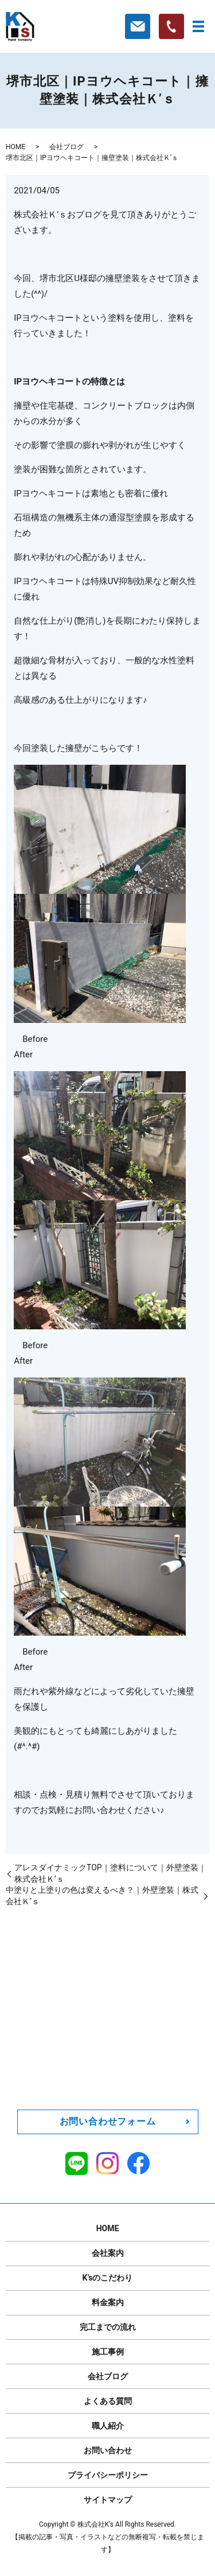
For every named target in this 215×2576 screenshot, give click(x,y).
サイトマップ (108, 2499)
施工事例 (108, 2351)
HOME (15, 147)
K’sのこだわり (108, 2277)
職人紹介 (108, 2425)
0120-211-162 (119, 2046)
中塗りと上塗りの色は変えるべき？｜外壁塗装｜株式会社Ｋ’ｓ (102, 1895)
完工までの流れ (108, 2327)
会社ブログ (66, 147)
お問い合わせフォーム (108, 2121)
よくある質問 (108, 2401)
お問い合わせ (108, 2450)
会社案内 (108, 2253)
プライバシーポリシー (108, 2475)
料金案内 (108, 2302)
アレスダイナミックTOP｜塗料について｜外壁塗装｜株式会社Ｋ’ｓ (110, 1873)
